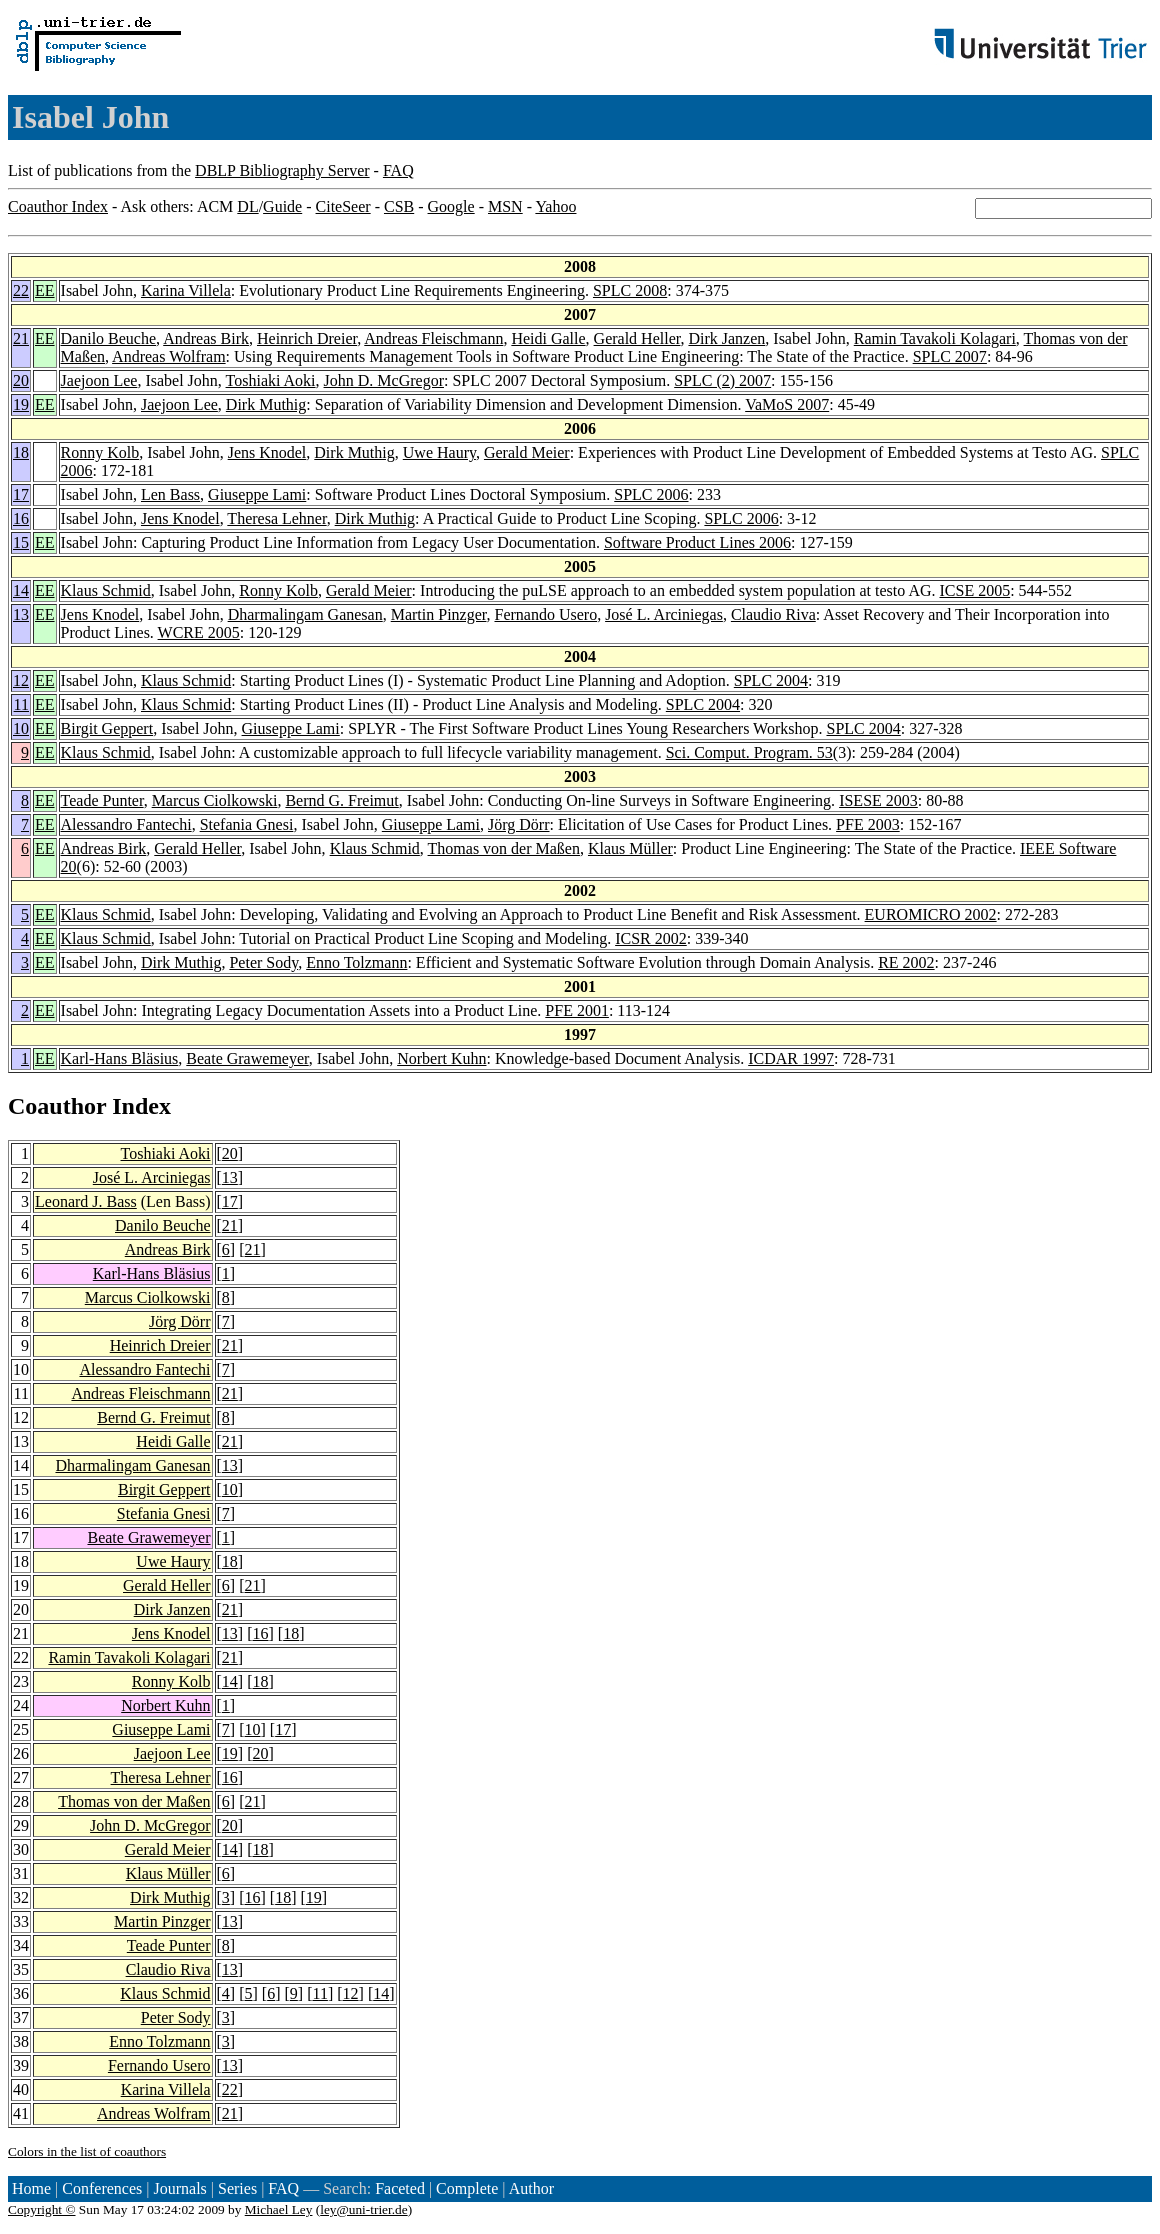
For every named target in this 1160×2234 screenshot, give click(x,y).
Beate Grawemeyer (247, 1058)
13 (21, 614)
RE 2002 (906, 962)
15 (21, 542)
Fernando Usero (545, 614)
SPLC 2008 (630, 290)
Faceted (400, 2188)
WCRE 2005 (199, 632)
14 (21, 590)
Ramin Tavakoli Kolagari (935, 338)
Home (31, 2188)
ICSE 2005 (975, 590)
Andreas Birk (206, 338)
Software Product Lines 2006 (697, 542)
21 (21, 338)
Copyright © (42, 2209)
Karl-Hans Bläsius (120, 1058)
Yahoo (555, 206)
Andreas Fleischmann (433, 338)
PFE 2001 (577, 1010)
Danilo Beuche (109, 338)
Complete (467, 2188)
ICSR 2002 (651, 938)
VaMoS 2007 (787, 404)
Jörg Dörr (518, 824)
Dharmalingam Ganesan (305, 614)
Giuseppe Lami (257, 494)
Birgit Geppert (107, 728)
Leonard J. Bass (86, 1201)
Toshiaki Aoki (271, 380)
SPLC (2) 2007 (722, 380)
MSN (505, 206)
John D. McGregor (384, 380)
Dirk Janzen (726, 338)
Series (237, 2188)
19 (21, 404)
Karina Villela (186, 290)
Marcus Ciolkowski (215, 800)
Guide (282, 206)
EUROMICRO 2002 (931, 914)
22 (21, 290)
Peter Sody (263, 962)
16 (21, 518)
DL (247, 206)
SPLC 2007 (950, 356)
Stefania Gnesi (247, 824)
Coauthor (57, 1106)
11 (21, 704)
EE (45, 290)
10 (21, 728)
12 (21, 680)
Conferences (102, 2188)
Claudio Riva (773, 614)
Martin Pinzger (439, 614)
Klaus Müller (630, 848)
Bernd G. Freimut (341, 800)
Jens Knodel (267, 452)
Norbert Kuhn (441, 1058)
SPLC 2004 (771, 680)
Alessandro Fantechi (126, 824)
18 (21, 452)
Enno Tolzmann (356, 962)
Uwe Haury (439, 452)
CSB (399, 206)
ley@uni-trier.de (363, 2209)
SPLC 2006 (651, 494)
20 (21, 380)
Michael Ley (279, 2209)
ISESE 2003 (878, 800)
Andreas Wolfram (169, 356)
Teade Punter (102, 800)
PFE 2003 (868, 824)
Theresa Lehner (276, 518)
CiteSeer (343, 206)
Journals (179, 2188)
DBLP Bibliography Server (282, 170)
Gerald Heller (637, 338)
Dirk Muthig (266, 404)
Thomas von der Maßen (504, 848)
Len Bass (170, 494)
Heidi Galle (548, 338)
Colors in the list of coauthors (87, 2151)
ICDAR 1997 (791, 1058)
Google (451, 206)
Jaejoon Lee (99, 380)
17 (21, 494)
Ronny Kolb (100, 452)
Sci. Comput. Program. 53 (749, 752)
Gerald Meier (527, 452)
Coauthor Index (58, 206)
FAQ (398, 170)
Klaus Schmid (106, 590)
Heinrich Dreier (307, 338)
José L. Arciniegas (664, 614)
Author (531, 2188)
